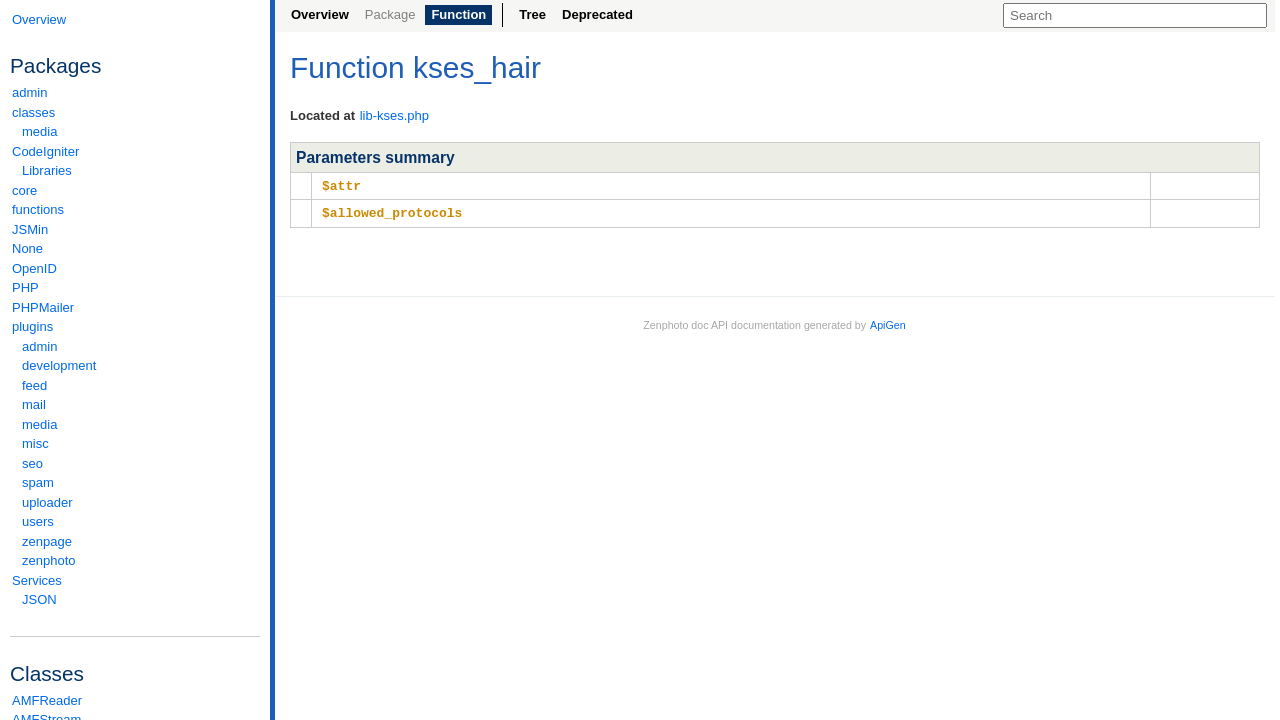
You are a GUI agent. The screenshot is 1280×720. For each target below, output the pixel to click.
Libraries (47, 170)
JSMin (30, 229)
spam (38, 482)
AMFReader (47, 700)
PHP (25, 287)
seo (32, 463)
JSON (39, 599)
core (24, 190)
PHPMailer (43, 307)
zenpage (47, 541)
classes (135, 112)
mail (34, 404)
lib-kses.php (394, 115)
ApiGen (888, 323)
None (27, 248)
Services (135, 580)
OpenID (34, 268)
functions (38, 209)
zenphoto (140, 560)
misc (35, 443)
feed (34, 385)
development (59, 365)
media (39, 131)
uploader (47, 502)
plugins (135, 326)
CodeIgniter (135, 151)
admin (29, 92)
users (38, 521)
